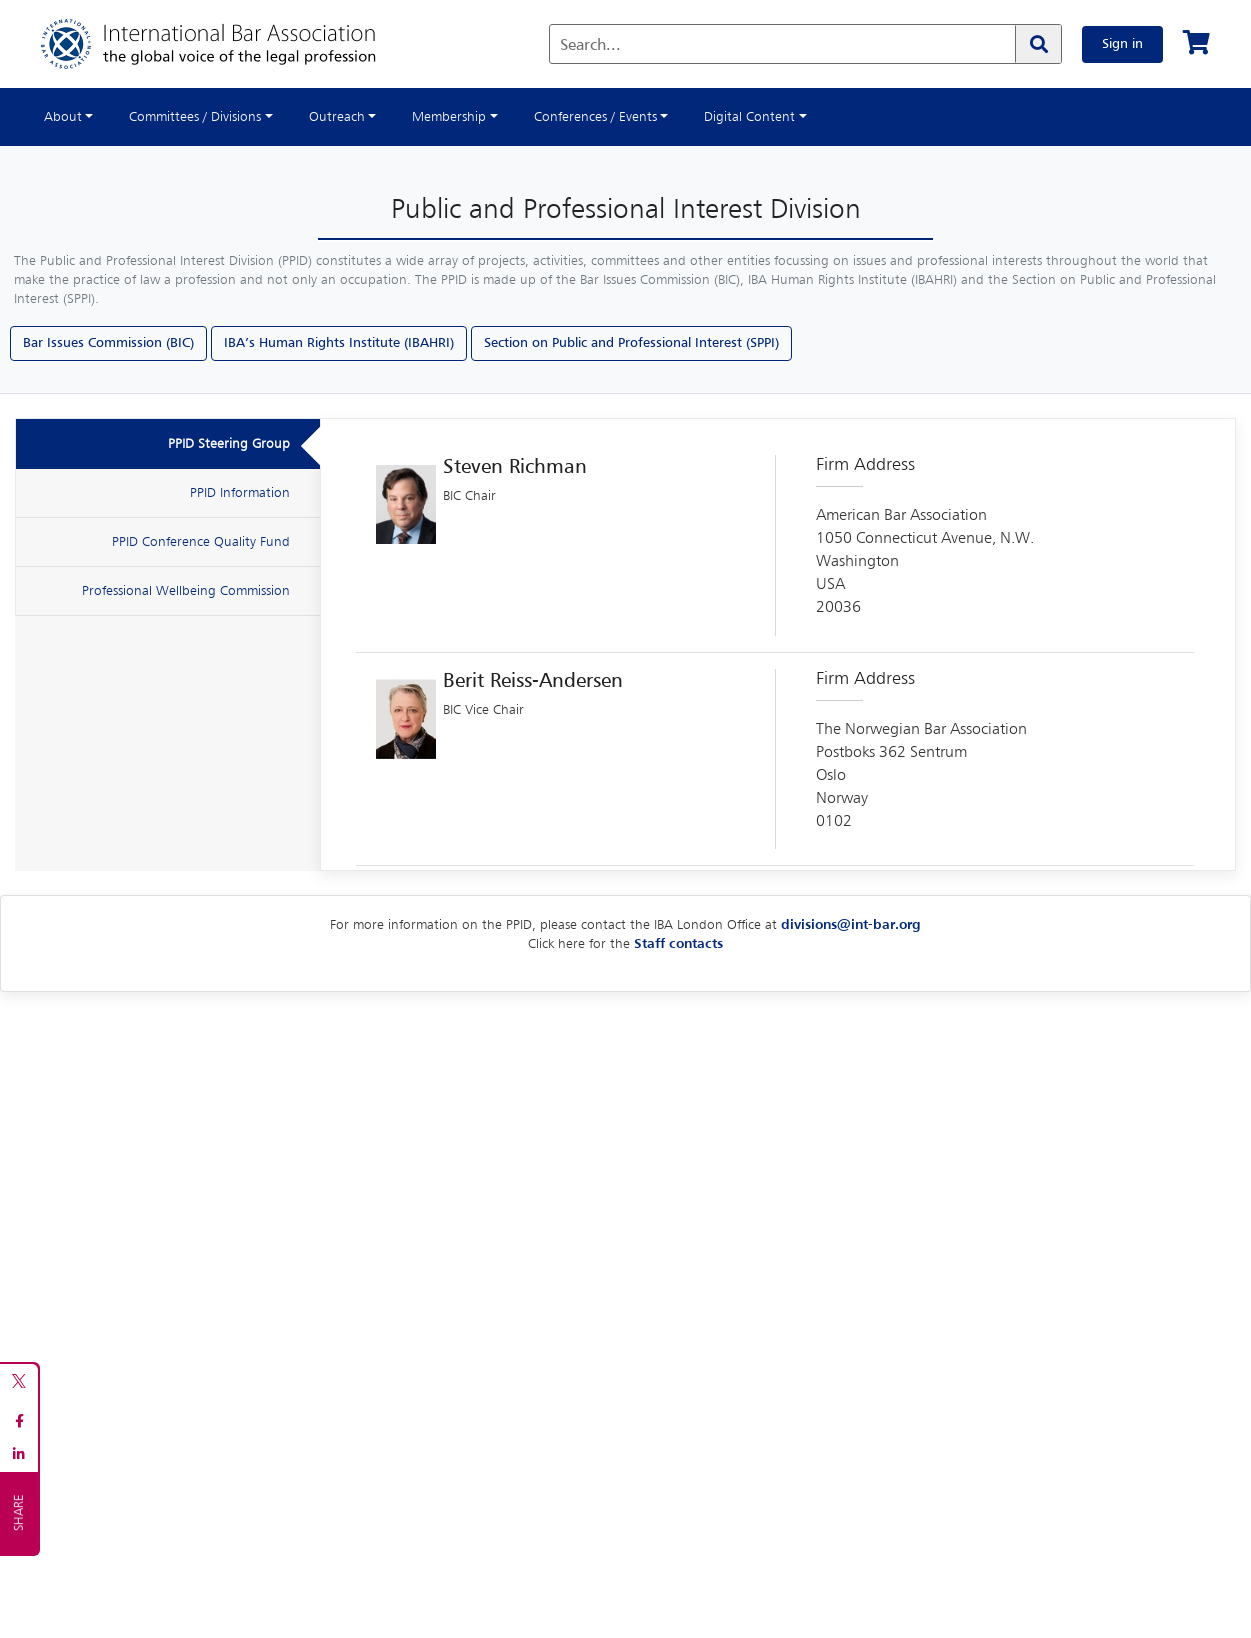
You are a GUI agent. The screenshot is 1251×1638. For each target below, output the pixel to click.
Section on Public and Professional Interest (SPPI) (631, 343)
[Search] (1038, 44)
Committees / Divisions (195, 117)
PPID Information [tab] (240, 493)
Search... (590, 46)
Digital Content (749, 117)
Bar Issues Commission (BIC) (108, 343)
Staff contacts (678, 944)
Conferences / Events (595, 117)
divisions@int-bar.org (851, 925)
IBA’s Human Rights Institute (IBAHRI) (339, 343)
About (63, 117)
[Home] (228, 44)
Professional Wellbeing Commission (186, 591)
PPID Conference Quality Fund (201, 542)
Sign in (1122, 44)
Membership (449, 117)
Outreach (337, 117)
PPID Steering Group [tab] (229, 444)
